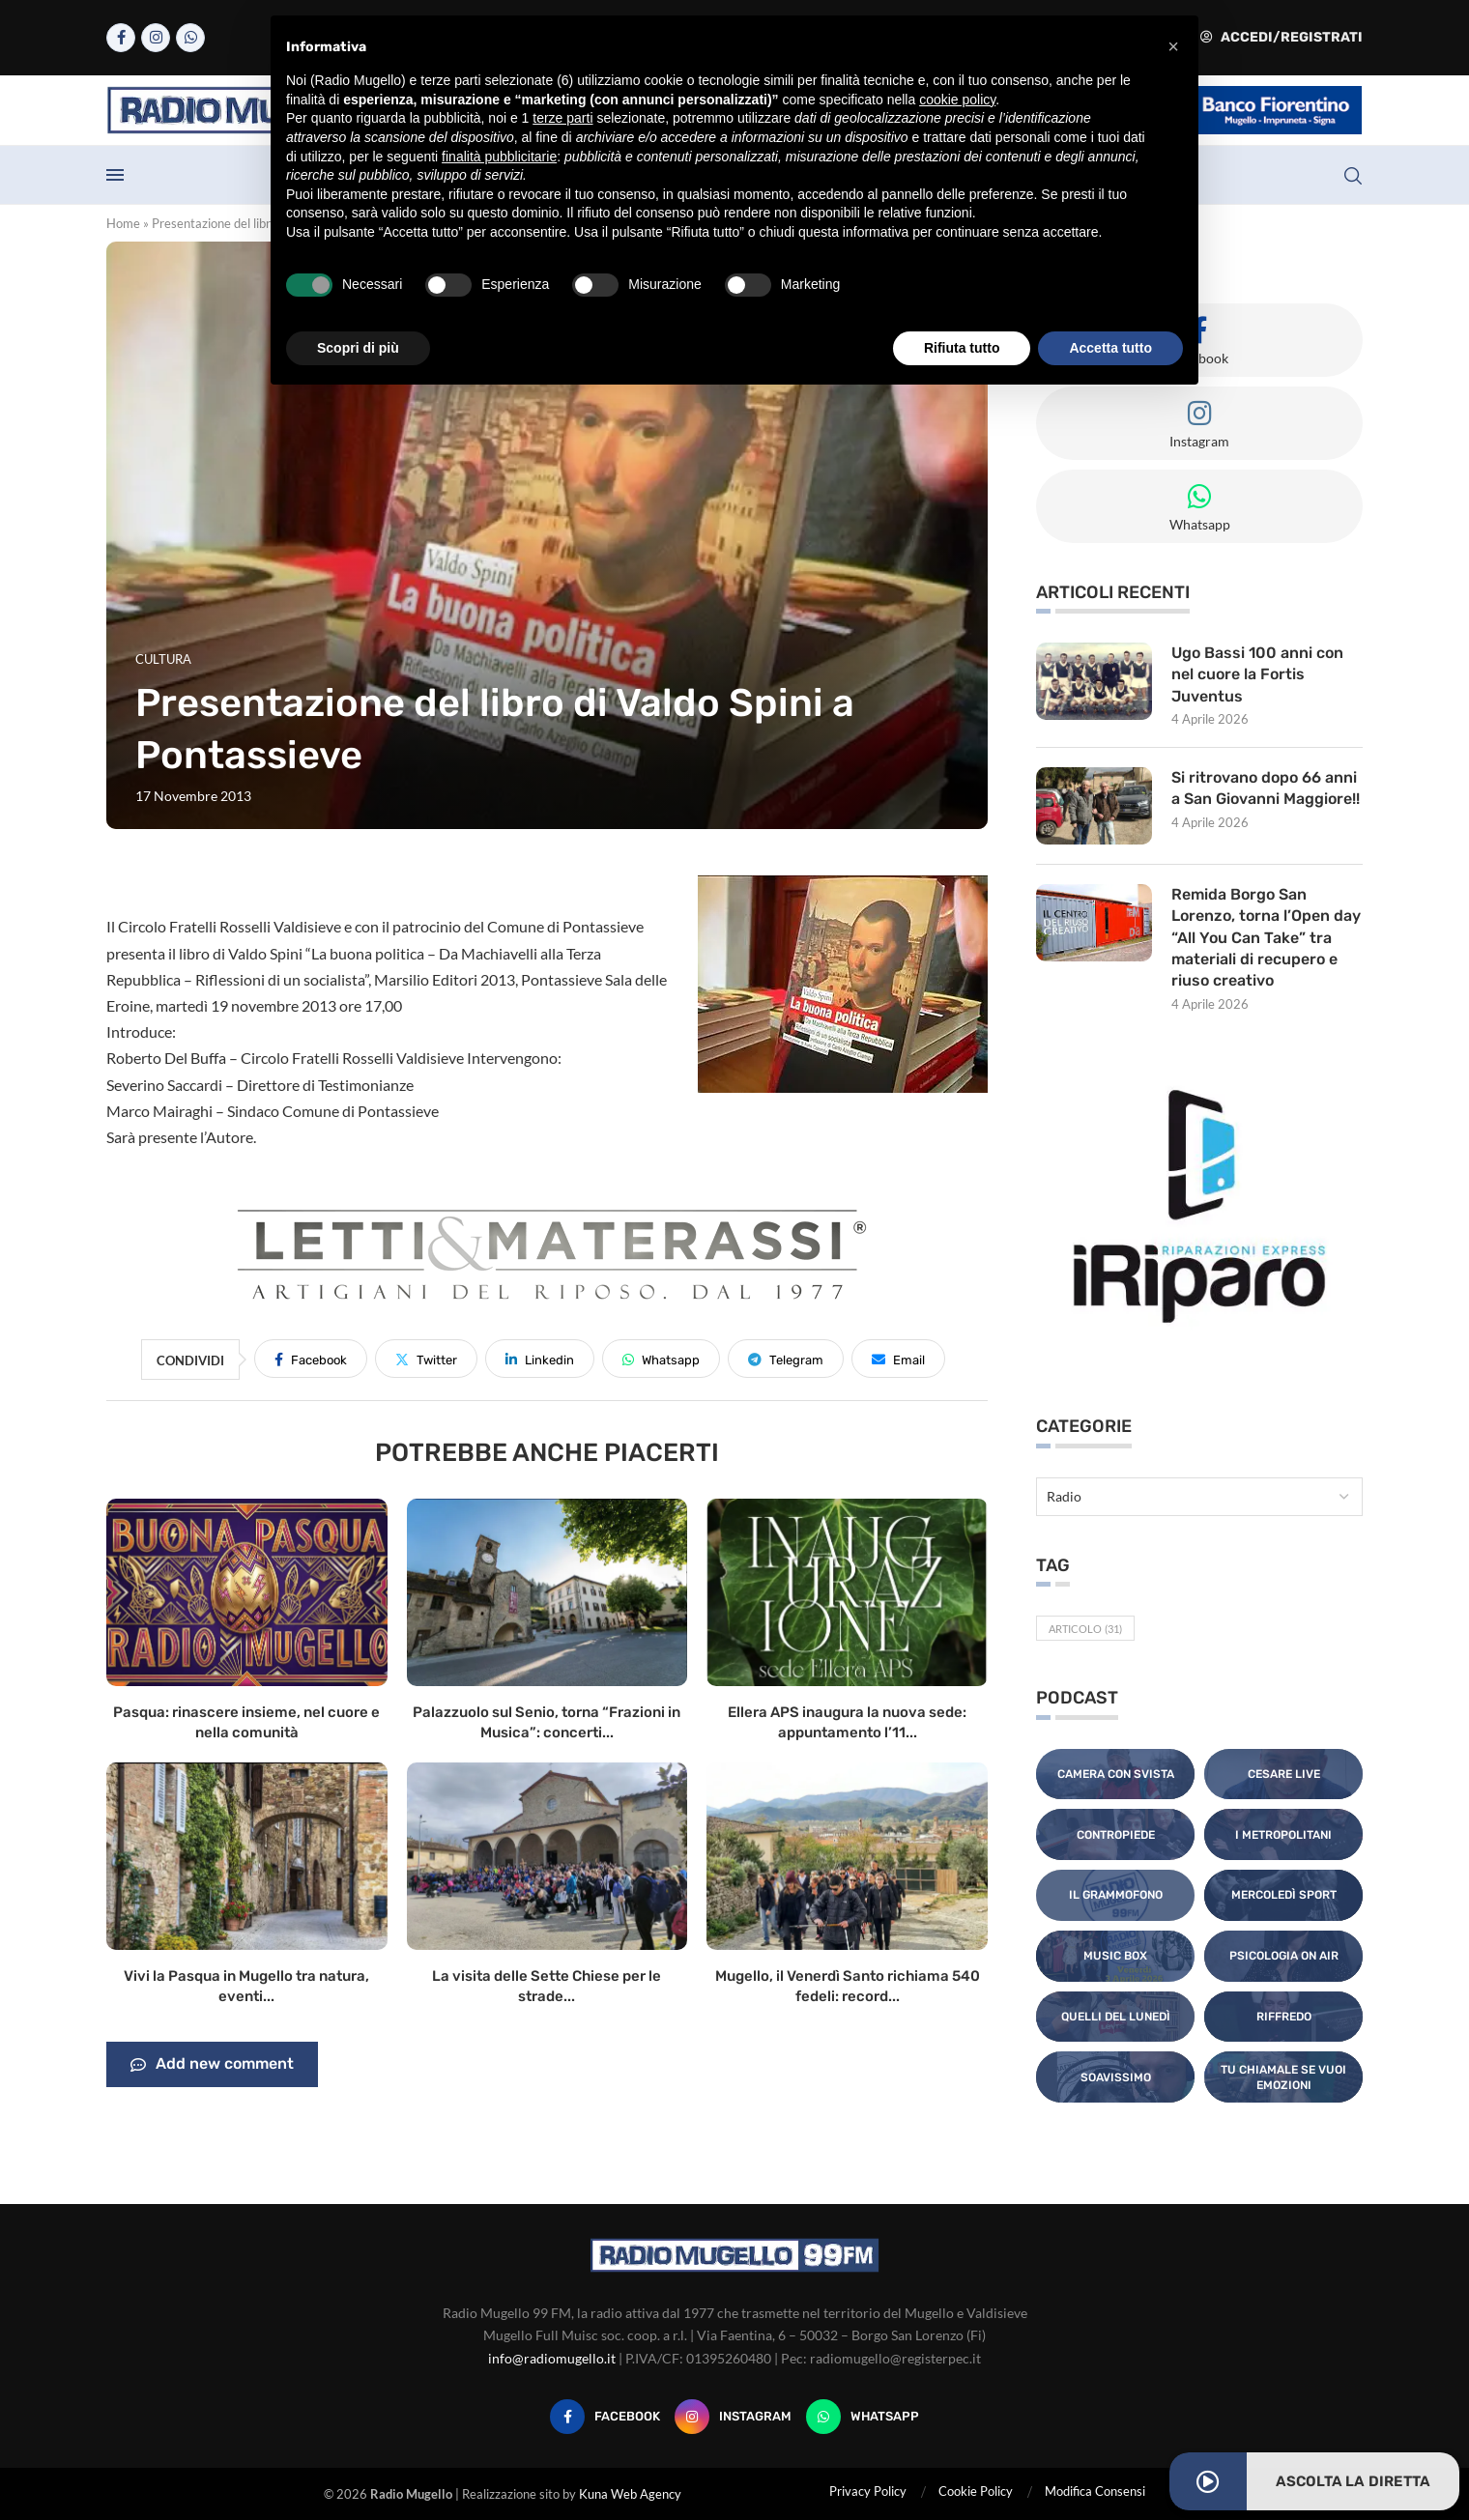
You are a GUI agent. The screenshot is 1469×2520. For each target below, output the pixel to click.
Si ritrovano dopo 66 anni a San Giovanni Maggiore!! (1265, 788)
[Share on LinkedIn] (539, 1358)
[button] (1173, 46)
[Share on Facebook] (310, 1358)
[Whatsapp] (190, 37)
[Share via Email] (898, 1358)
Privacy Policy (868, 2491)
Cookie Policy (975, 2491)
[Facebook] (120, 37)
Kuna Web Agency (630, 2494)
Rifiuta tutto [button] (962, 348)
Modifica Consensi (1095, 2491)
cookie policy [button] (957, 99)
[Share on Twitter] (426, 1358)
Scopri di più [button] (358, 348)
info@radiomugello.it (552, 2358)
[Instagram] (155, 37)
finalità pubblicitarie (499, 156)
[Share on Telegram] (786, 1358)
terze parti (562, 118)
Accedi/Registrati (1281, 37)
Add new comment (212, 2065)
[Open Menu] (115, 175)
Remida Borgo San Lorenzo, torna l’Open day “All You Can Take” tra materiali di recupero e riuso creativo (1266, 937)
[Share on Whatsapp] (661, 1358)
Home (123, 223)
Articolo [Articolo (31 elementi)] (1085, 1628)
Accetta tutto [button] (1110, 348)
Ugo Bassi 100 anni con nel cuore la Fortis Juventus (1257, 674)
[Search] (1353, 176)
